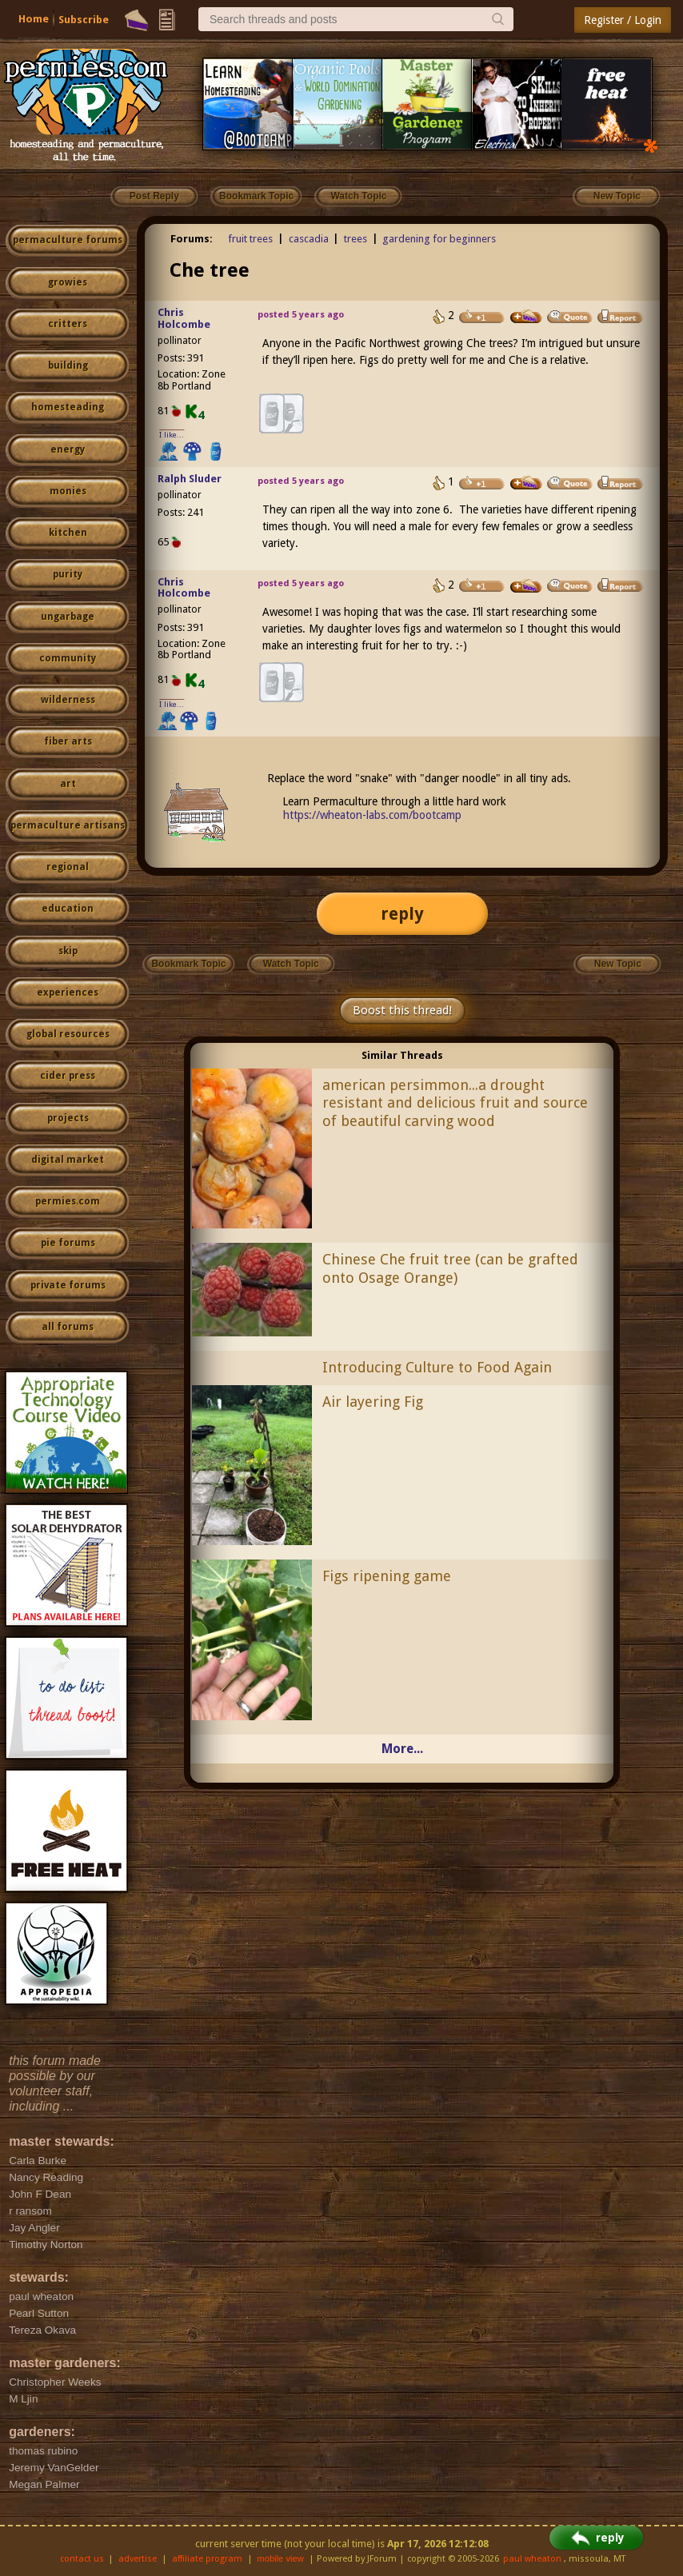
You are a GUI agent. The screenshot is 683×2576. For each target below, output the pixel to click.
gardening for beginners (439, 239)
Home (33, 19)
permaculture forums (67, 240)
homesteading (67, 407)
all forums (68, 1326)
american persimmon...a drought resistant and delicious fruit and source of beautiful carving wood (455, 1103)
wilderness (68, 699)
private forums (68, 1285)
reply (402, 914)
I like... (171, 434)
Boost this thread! (402, 1010)
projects (68, 1118)
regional (67, 867)
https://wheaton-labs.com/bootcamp (372, 815)
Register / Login (622, 20)
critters (67, 323)
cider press (67, 1075)
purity (67, 574)
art (68, 783)
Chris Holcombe (184, 318)
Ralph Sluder (190, 479)
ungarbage (67, 616)
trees (355, 239)
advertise (137, 2559)
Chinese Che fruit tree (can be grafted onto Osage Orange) (450, 1268)
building (68, 365)
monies (68, 491)
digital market (67, 1159)
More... (402, 1748)
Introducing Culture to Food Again (437, 1367)
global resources (68, 1034)
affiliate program (207, 2559)
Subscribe (83, 20)
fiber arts (68, 741)
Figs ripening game (386, 1576)
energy (67, 449)
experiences (67, 992)
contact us (82, 2559)
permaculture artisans (67, 825)
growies (67, 282)
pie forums (68, 1242)
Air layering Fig (372, 1401)
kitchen (68, 532)
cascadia (309, 239)
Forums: (191, 239)
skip (68, 951)
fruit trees (250, 239)
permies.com (67, 1201)
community (67, 658)
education (68, 908)
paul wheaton (532, 2559)
